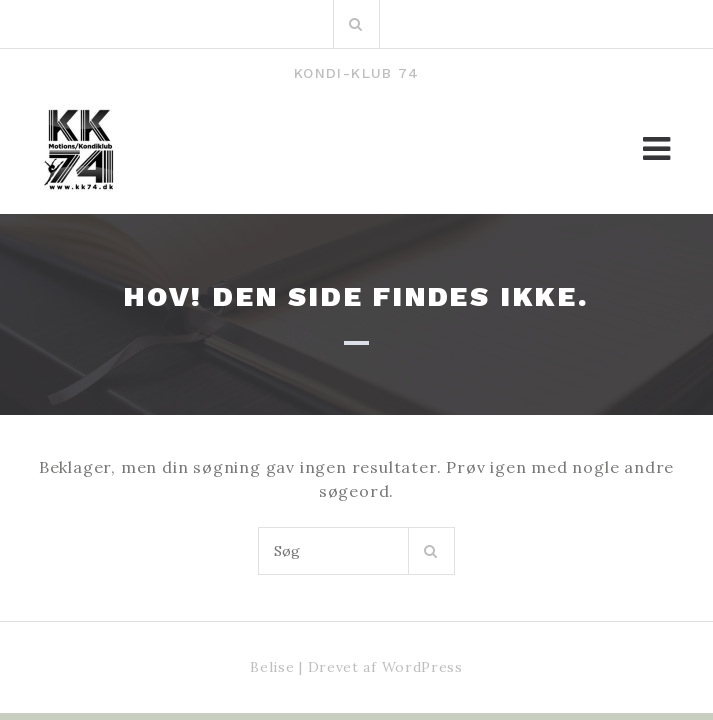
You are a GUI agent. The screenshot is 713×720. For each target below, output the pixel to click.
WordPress (422, 667)
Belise (272, 667)
